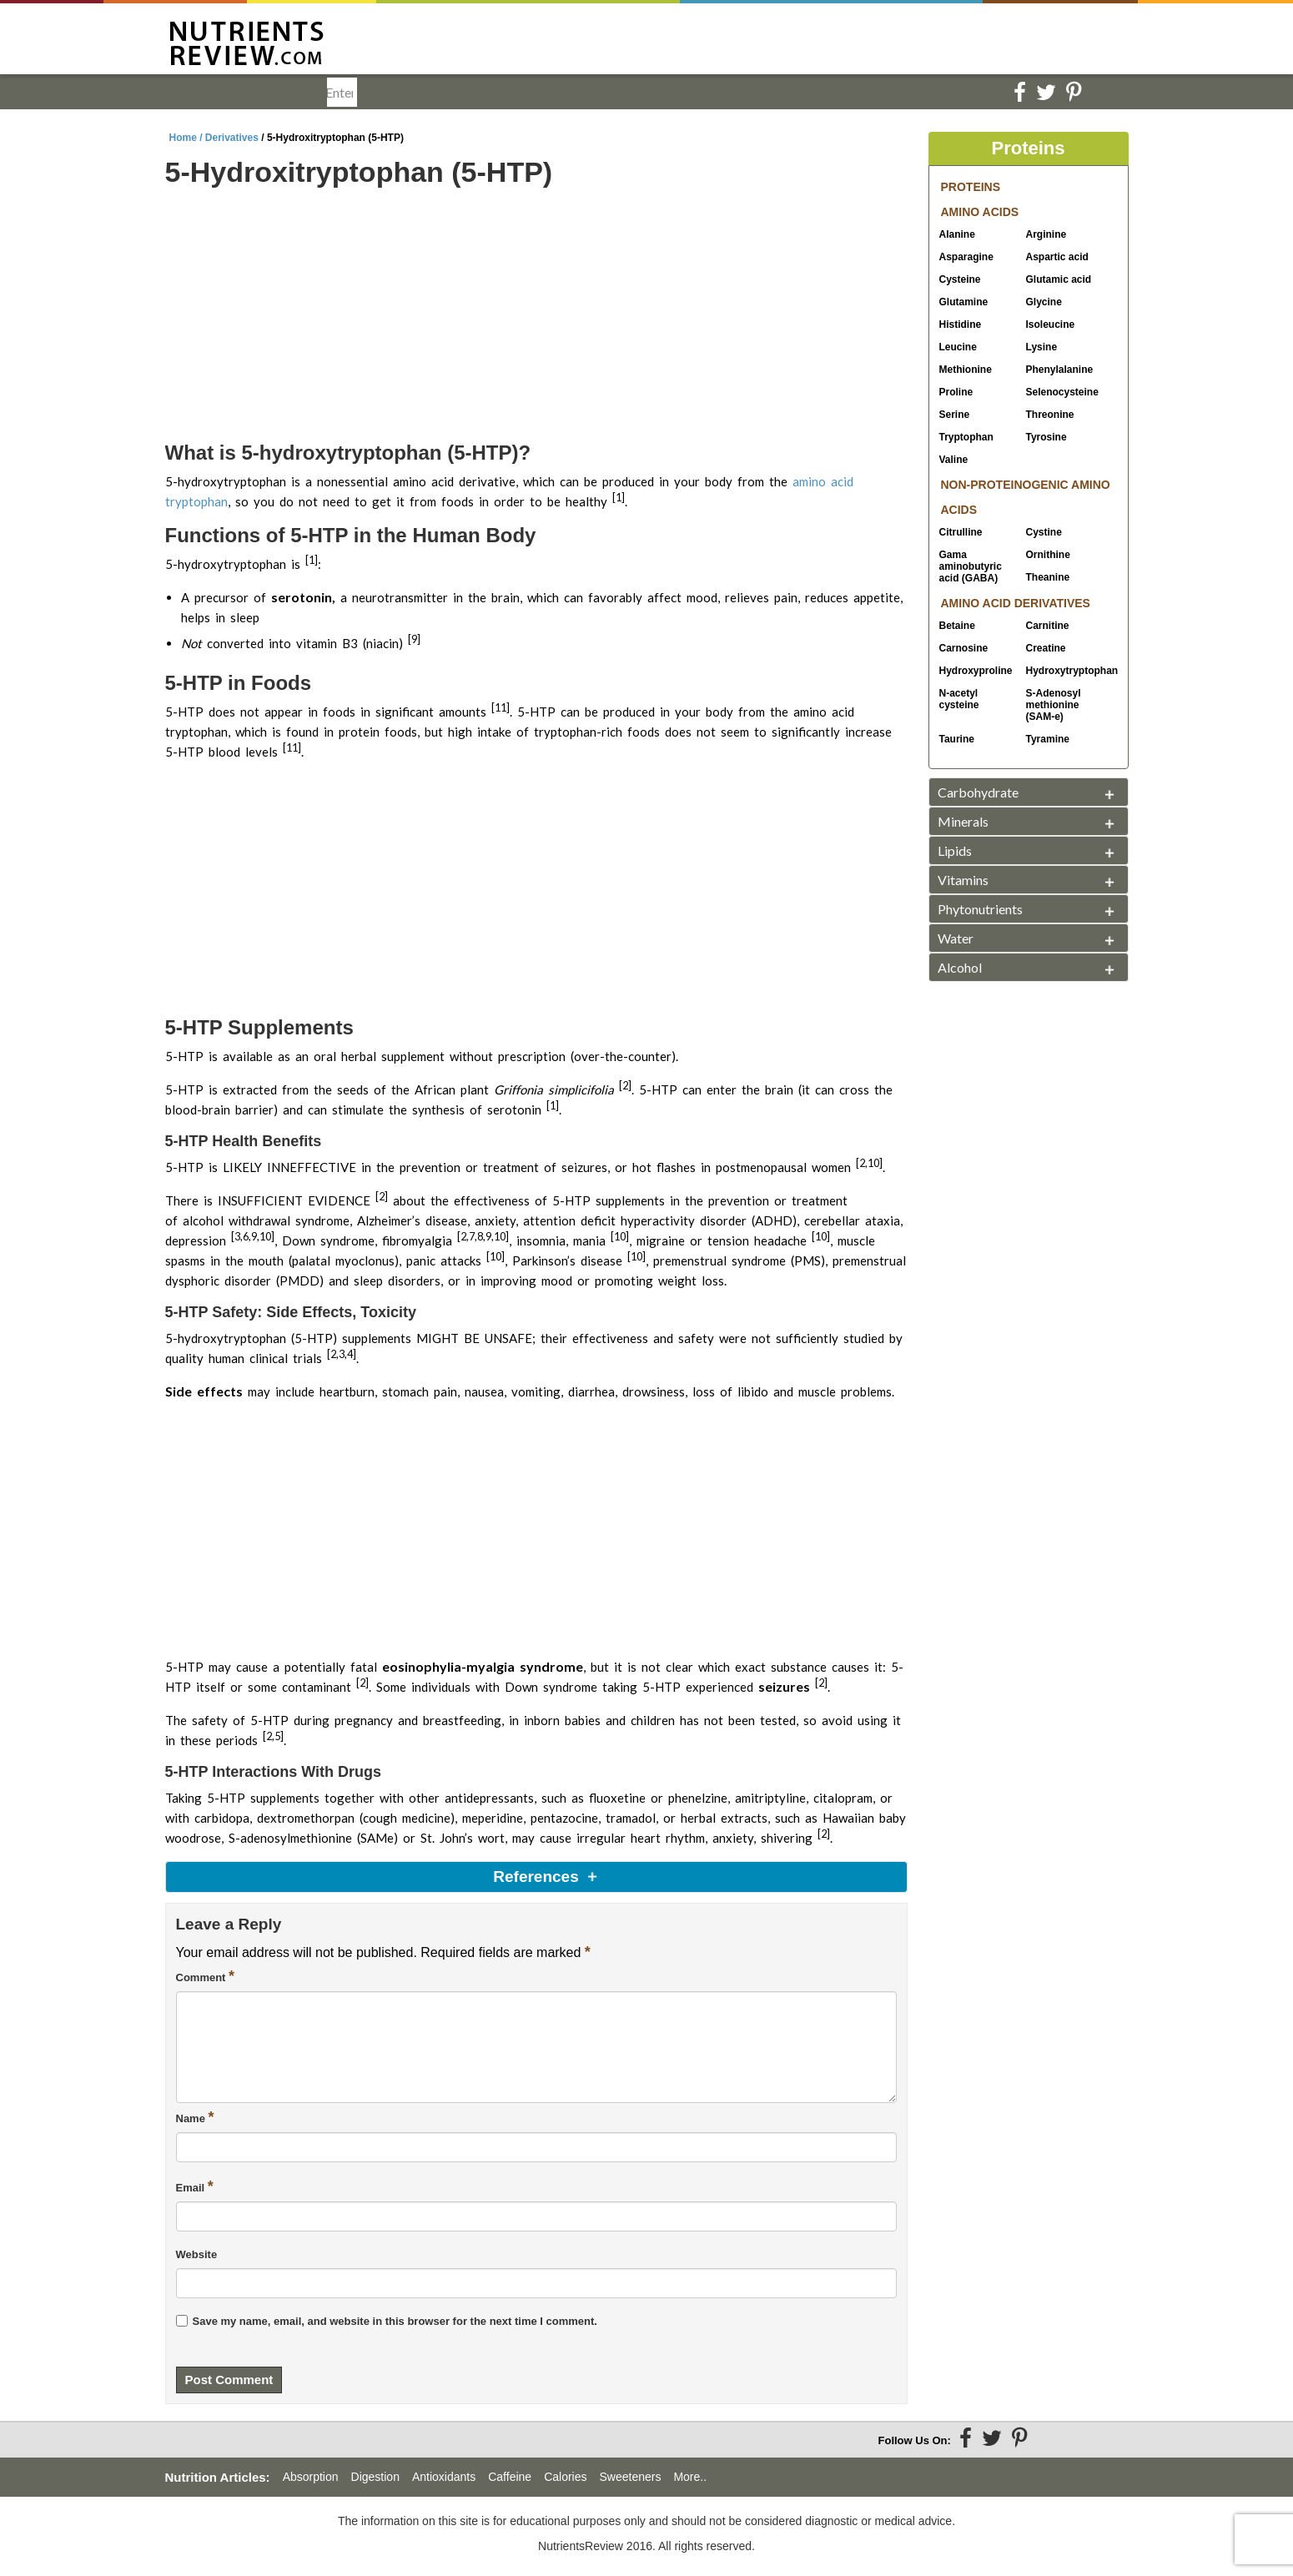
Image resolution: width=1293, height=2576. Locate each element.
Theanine (1048, 577)
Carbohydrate (978, 792)
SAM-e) (1053, 704)
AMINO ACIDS (980, 212)
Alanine (957, 234)
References (535, 1876)
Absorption (311, 2476)
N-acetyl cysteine (959, 699)
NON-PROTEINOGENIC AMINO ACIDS (1025, 497)
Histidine (960, 324)
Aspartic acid (1057, 257)
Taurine (956, 739)
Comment (205, 1976)
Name (195, 2117)
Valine (953, 459)
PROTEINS (971, 187)
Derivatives (232, 137)
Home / (187, 137)
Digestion (375, 2476)
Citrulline (961, 532)
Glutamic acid (1059, 279)
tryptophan (196, 501)
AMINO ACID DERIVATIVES (1015, 603)
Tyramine (1047, 739)
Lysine (1042, 347)
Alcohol (960, 967)
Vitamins (963, 880)
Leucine (958, 347)
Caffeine (509, 2476)
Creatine (1046, 648)
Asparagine (966, 257)
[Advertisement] (536, 317)
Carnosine (964, 648)
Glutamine (964, 302)
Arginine (1046, 234)
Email (195, 2186)
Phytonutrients (980, 909)
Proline (956, 392)
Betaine (957, 625)
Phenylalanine (1060, 369)
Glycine (1044, 302)
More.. (690, 2476)
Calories (565, 2476)
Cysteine (960, 279)
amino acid (822, 481)
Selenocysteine (1062, 392)
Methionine (965, 369)
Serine (954, 414)
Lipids (955, 850)
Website (197, 2254)
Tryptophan (966, 437)
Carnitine (1047, 625)
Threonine (1050, 414)
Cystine (1044, 532)
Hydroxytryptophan (1064, 671)
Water (956, 938)
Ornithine (1048, 555)
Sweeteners (630, 2476)
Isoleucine (1050, 324)
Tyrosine (1046, 437)
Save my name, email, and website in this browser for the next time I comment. (395, 2321)
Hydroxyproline (976, 671)
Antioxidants (443, 2476)
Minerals (963, 821)
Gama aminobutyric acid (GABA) (970, 566)
